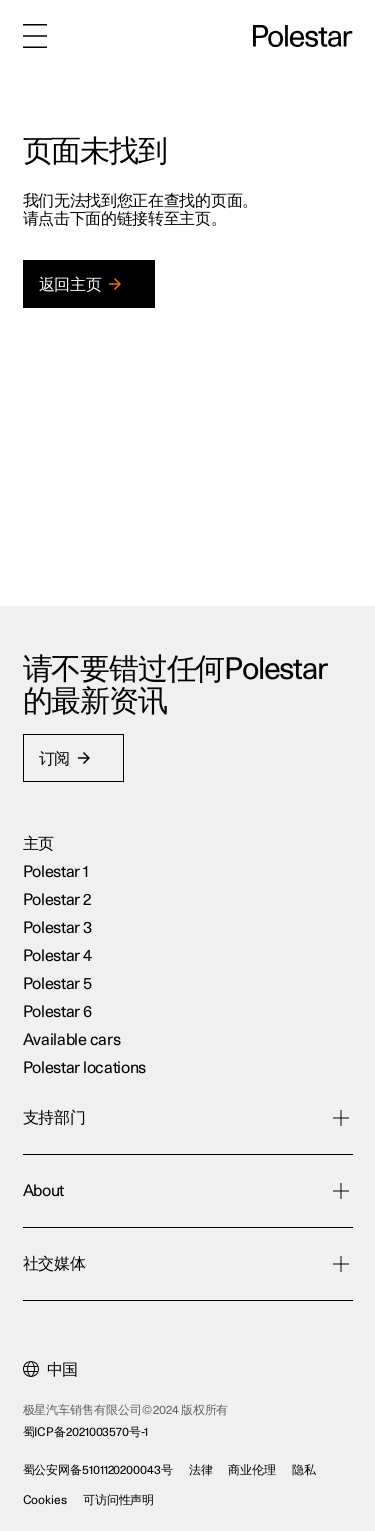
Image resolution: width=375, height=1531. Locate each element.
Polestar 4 (57, 956)
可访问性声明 (118, 1500)
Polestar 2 (57, 900)
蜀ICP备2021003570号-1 (85, 1432)
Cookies (45, 1500)
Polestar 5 (57, 984)
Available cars (72, 1040)
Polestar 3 (57, 928)
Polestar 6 (57, 1012)
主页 (38, 844)
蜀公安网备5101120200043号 (98, 1470)
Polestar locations (85, 1068)
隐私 (304, 1470)
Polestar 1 (56, 872)
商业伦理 (252, 1470)
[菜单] (35, 36)
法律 (201, 1470)
